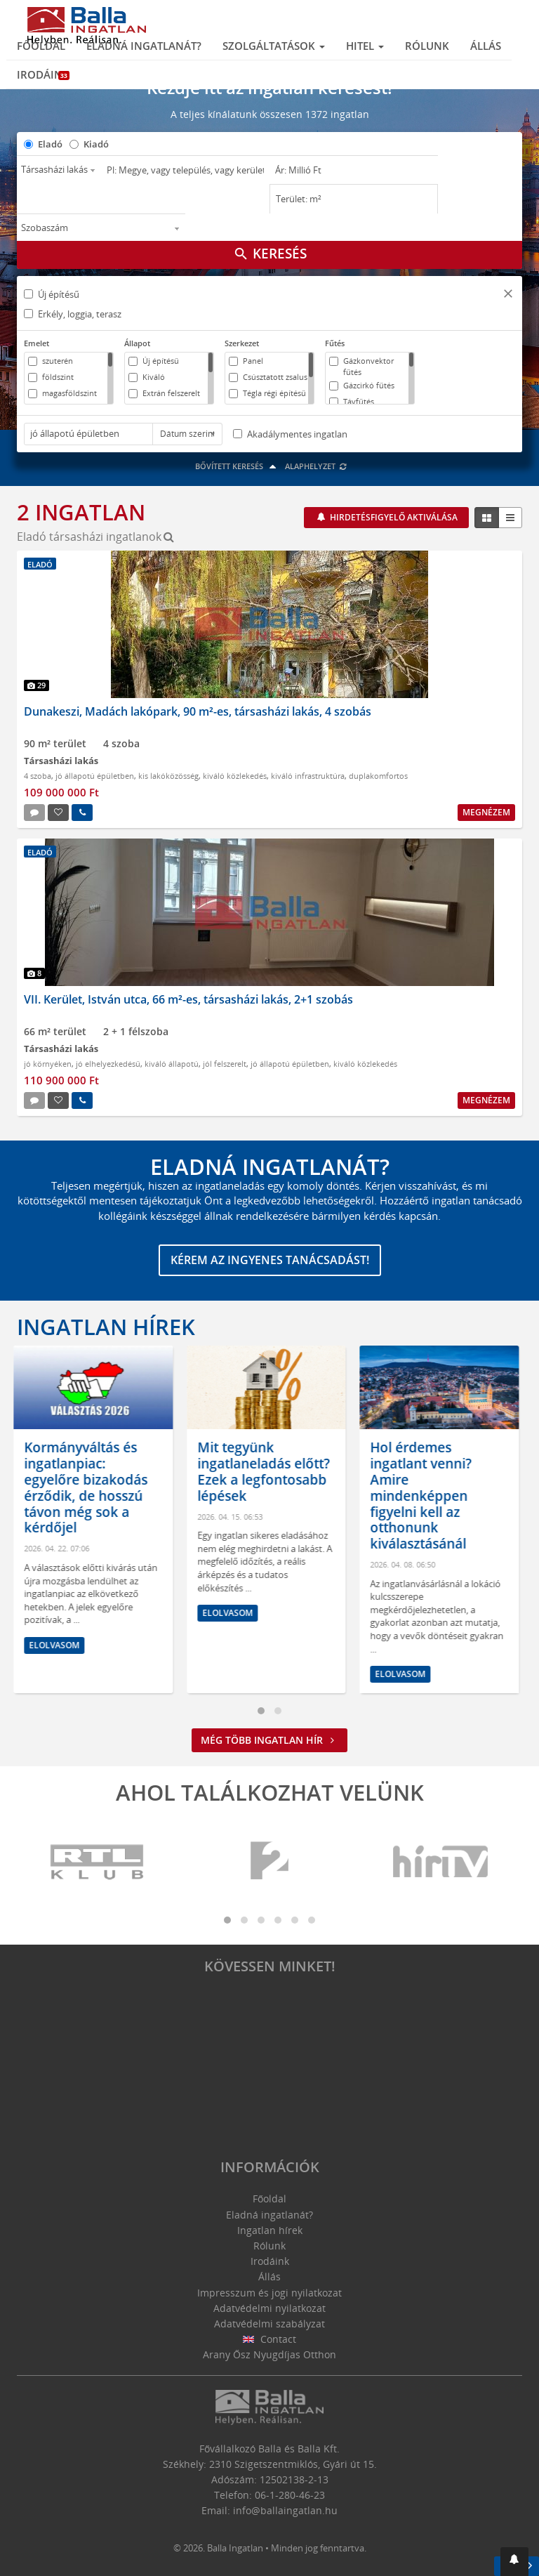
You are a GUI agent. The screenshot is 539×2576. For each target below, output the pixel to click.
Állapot (137, 343)
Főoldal (41, 46)
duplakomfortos (378, 775)
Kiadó (96, 144)
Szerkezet (242, 343)
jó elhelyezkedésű (108, 1063)
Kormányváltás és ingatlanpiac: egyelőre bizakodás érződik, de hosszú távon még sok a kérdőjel (89, 1487)
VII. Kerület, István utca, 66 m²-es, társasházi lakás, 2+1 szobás (188, 999)
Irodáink (43, 74)
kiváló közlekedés (235, 775)
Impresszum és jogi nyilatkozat (269, 2292)
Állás (485, 46)
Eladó (50, 144)
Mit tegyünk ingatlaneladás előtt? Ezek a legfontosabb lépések (267, 1471)
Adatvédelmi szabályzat (269, 2323)
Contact (270, 2339)
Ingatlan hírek (106, 1327)
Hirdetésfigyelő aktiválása (393, 517)
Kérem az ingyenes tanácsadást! (270, 1260)
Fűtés (335, 343)
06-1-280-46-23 (290, 2495)
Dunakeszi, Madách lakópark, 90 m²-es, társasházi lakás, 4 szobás (197, 711)
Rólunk (427, 46)
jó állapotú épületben (94, 775)
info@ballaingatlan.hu (285, 2510)
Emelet (36, 343)
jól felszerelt (224, 1063)
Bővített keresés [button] (237, 466)
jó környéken (48, 1063)
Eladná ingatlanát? (143, 46)
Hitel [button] (365, 46)
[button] (508, 295)
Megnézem (486, 812)
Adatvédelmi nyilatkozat (269, 2308)
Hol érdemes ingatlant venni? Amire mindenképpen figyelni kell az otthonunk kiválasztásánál (424, 1495)
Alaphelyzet (316, 466)
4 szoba (37, 775)
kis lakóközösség (168, 775)
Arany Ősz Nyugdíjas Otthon (269, 2354)
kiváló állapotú (172, 1063)
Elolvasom (57, 1645)
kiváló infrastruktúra (308, 775)
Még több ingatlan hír (269, 1740)
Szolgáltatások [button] (273, 46)
